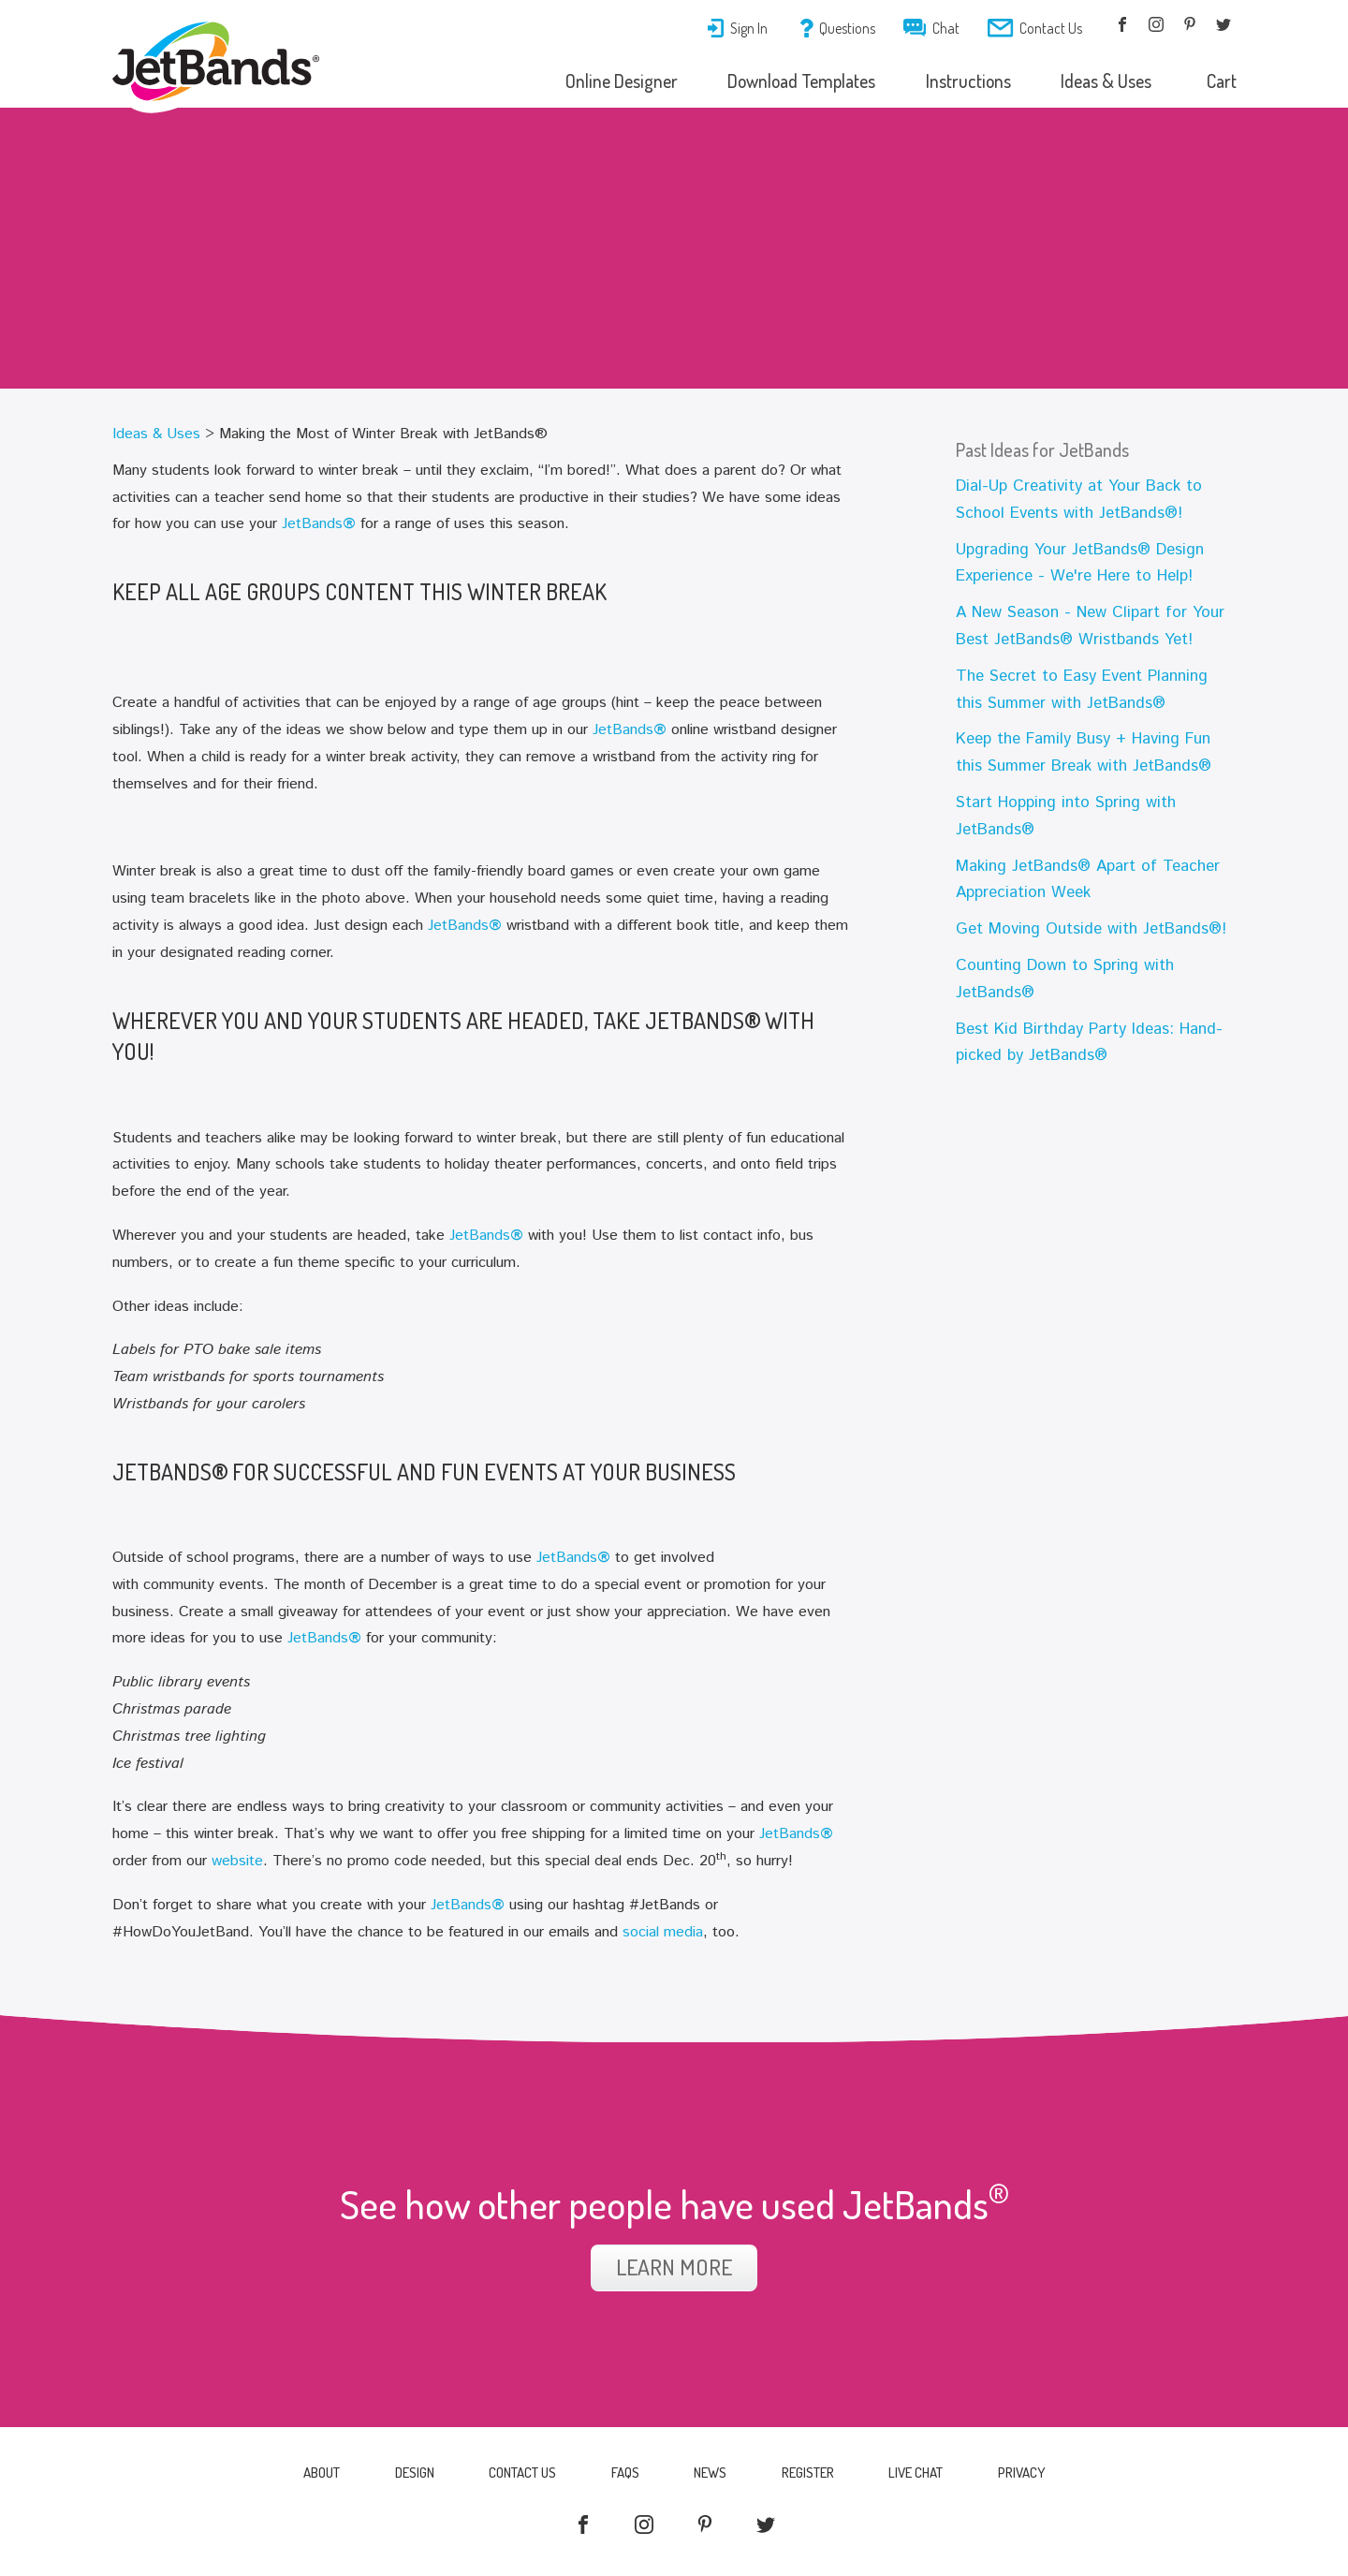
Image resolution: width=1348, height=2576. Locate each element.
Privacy (1026, 2472)
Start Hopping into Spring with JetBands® (1066, 816)
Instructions (962, 81)
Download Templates (794, 81)
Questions (837, 28)
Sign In (737, 28)
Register (810, 2472)
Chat (931, 28)
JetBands (319, 524)
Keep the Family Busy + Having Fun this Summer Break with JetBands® (1083, 752)
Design (411, 2472)
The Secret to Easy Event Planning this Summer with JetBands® (1082, 689)
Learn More (674, 2267)
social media (663, 1932)
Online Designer (612, 81)
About (317, 2472)
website (237, 1861)
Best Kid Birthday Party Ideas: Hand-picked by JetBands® (1089, 1042)
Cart (1221, 81)
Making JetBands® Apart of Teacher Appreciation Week (1088, 880)
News (711, 2472)
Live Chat (919, 2472)
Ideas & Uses (1103, 81)
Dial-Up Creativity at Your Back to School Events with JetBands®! (1079, 499)
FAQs (624, 2472)
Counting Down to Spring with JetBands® (1065, 979)
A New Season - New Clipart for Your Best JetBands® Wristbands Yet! (1090, 626)
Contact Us (1035, 28)
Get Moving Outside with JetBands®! (1091, 929)
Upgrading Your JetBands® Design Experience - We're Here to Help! (1080, 563)
